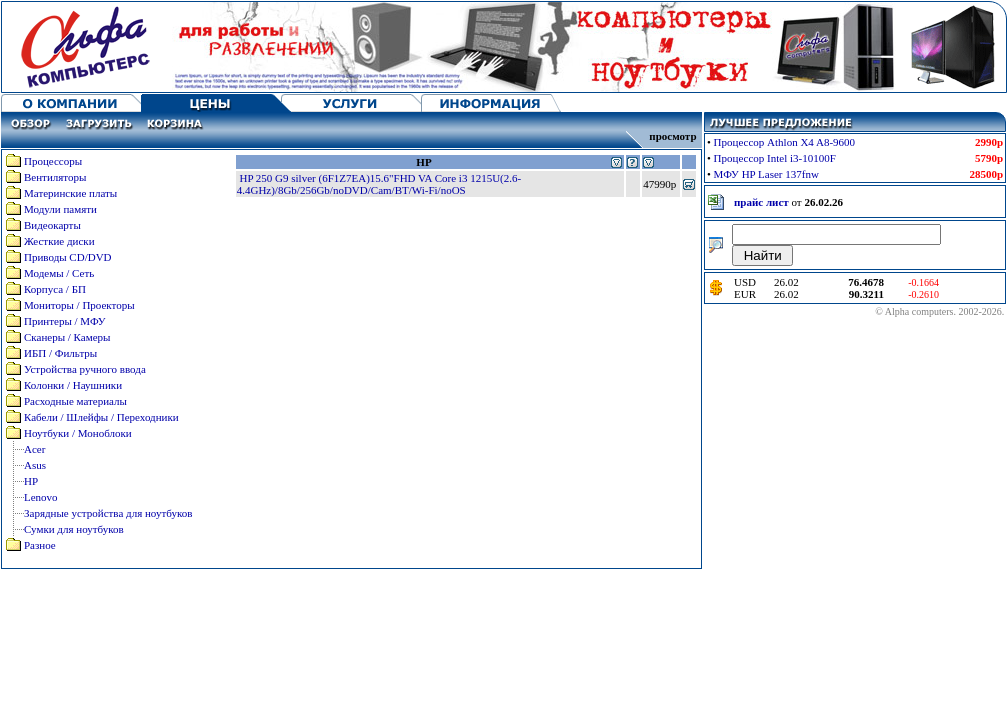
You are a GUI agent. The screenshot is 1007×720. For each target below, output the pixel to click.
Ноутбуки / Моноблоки (78, 433)
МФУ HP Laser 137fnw (766, 174)
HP (31, 481)
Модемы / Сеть (59, 273)
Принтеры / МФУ (65, 321)
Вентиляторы (55, 177)
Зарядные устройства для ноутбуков (108, 513)
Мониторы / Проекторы (79, 305)
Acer (34, 449)
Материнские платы (70, 193)
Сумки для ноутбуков (74, 529)
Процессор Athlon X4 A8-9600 (785, 142)
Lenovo (41, 497)
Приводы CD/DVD (68, 257)
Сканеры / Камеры (67, 337)
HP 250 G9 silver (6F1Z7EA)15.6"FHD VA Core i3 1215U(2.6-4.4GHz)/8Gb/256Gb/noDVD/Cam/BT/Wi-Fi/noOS (379, 184)
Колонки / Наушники (73, 385)
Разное (40, 545)
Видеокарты (52, 225)
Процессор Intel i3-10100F (775, 158)
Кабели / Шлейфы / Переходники (101, 417)
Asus (35, 465)
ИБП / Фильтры (60, 353)
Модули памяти (60, 209)
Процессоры (53, 161)
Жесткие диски (59, 241)
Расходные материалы (75, 401)
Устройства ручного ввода (85, 369)
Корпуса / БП (55, 289)
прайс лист (761, 202)
